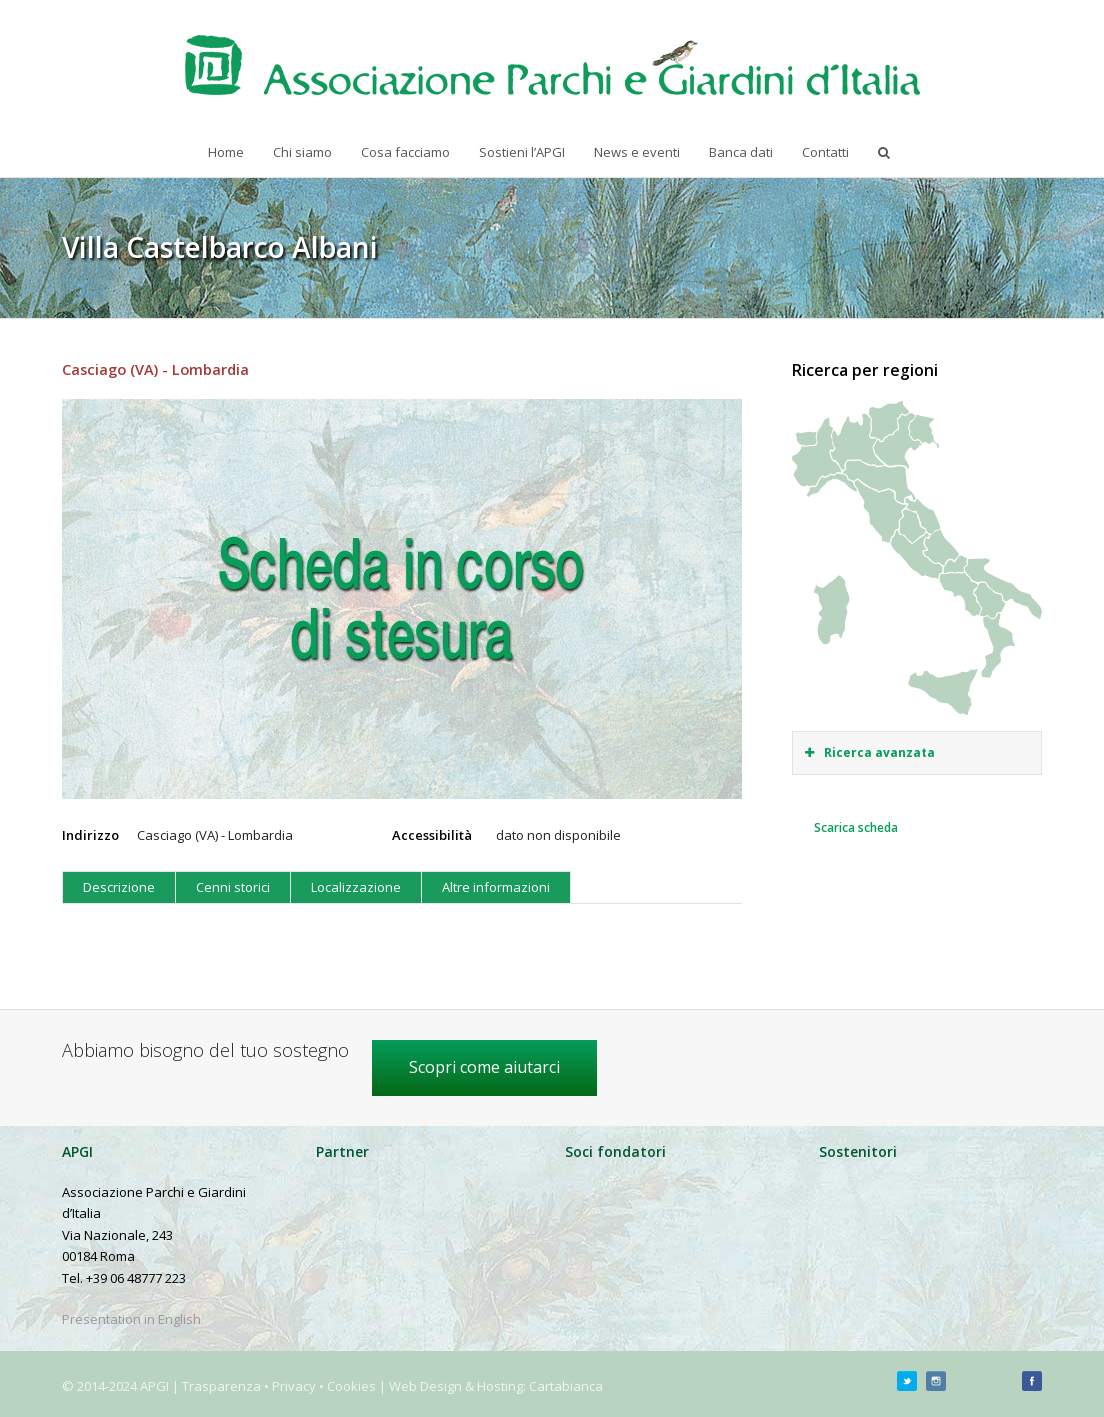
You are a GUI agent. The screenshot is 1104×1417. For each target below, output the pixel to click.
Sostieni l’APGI (522, 152)
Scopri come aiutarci (484, 1067)
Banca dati (741, 152)
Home (226, 152)
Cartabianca (566, 1386)
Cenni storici (233, 887)
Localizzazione (356, 887)
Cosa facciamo (405, 152)
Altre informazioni (496, 887)
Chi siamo (302, 152)
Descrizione (119, 887)
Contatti (825, 152)
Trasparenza (221, 1386)
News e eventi (637, 152)
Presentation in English (131, 1319)
